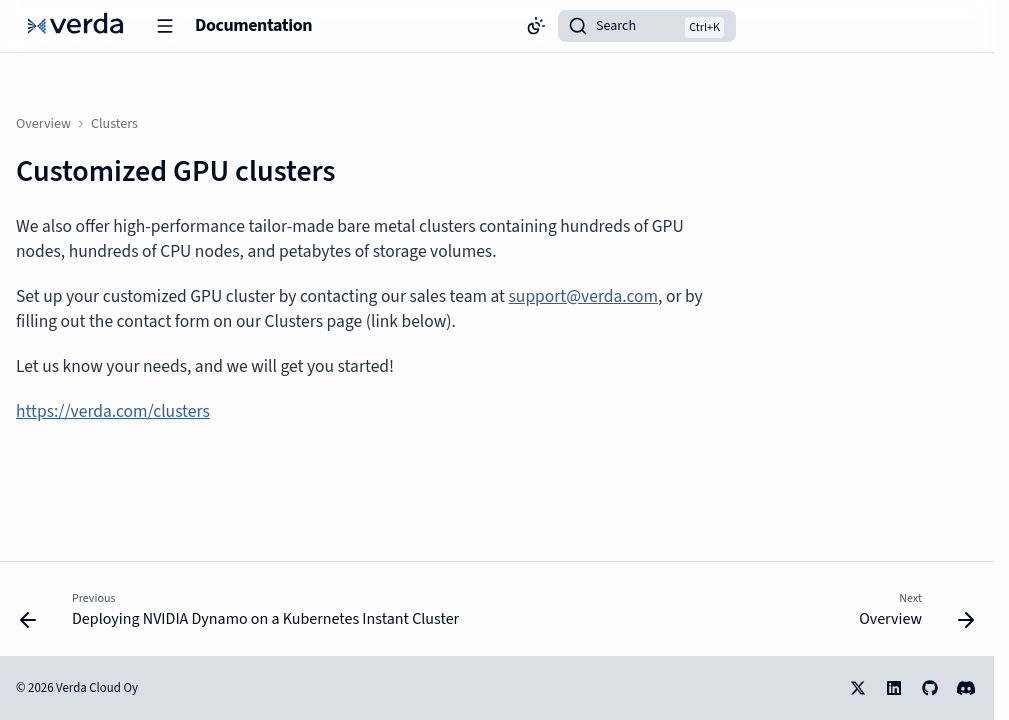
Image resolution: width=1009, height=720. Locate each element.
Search (616, 26)
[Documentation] (75, 26)
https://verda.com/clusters (113, 411)
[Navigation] (165, 26)
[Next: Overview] (913, 615)
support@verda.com (584, 296)
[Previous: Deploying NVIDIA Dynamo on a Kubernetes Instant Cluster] (243, 615)
